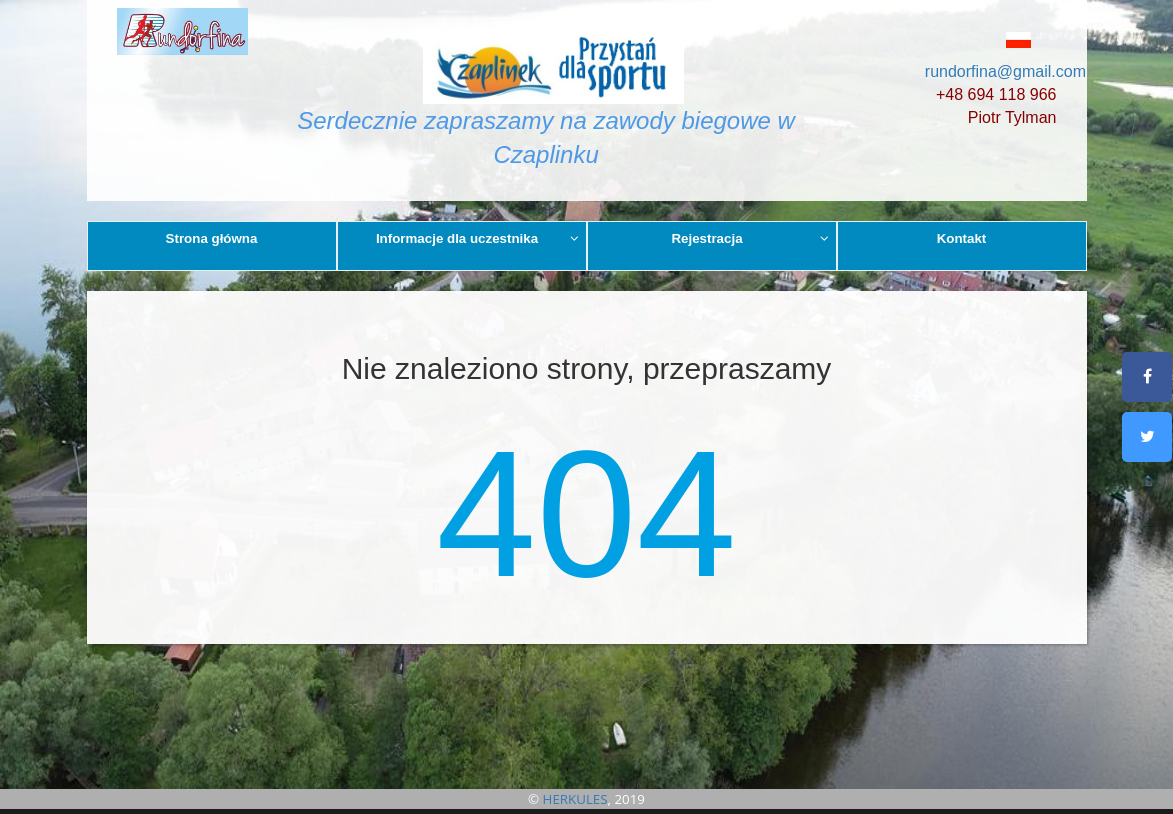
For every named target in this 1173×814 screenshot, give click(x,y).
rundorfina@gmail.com (1005, 71)
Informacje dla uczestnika (477, 238)
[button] (991, 39)
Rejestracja (749, 238)
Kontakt (962, 238)
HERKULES (575, 799)
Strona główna (212, 238)
